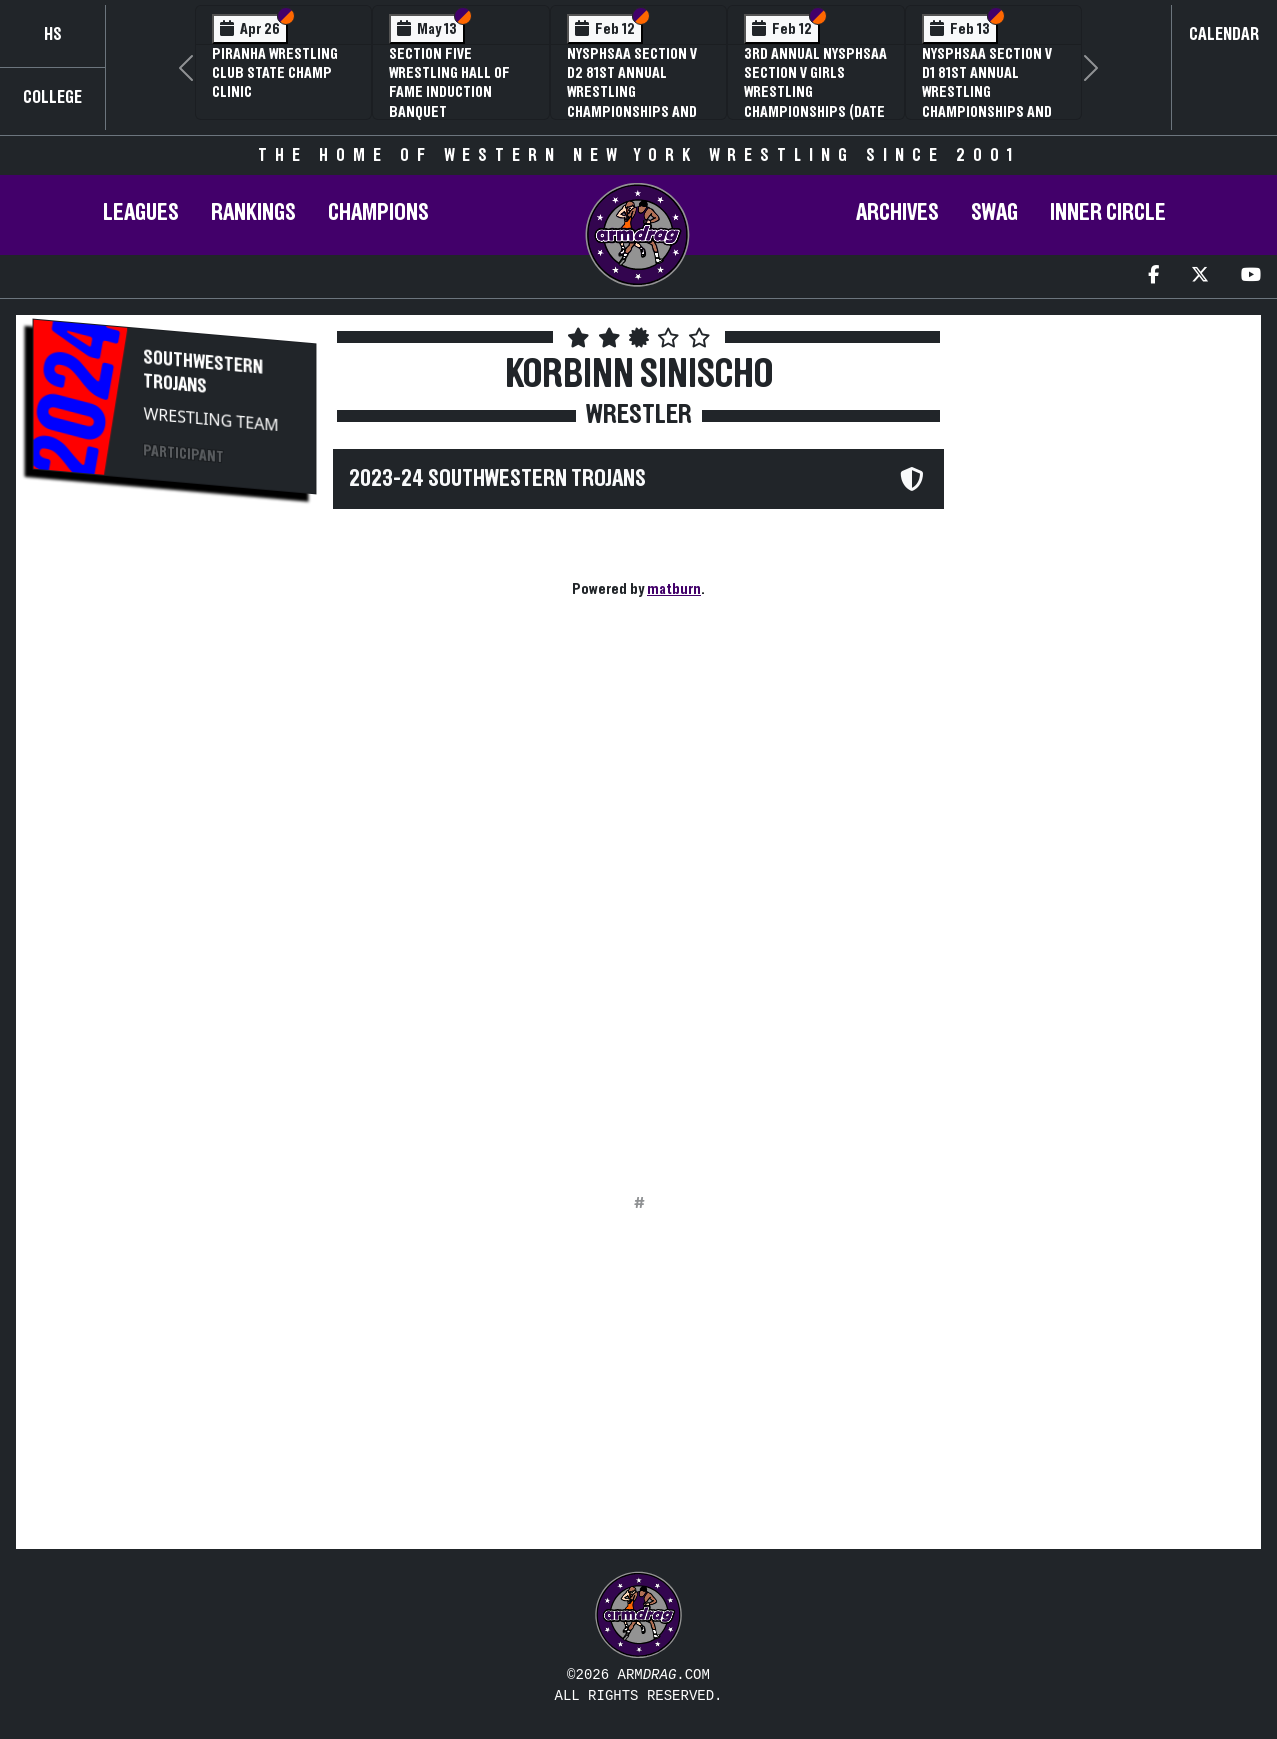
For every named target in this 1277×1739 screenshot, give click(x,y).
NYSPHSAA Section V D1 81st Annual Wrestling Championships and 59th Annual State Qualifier (987, 102)
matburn (674, 589)
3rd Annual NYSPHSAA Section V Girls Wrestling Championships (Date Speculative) (815, 92)
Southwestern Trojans (204, 372)
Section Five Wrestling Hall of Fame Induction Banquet (449, 83)
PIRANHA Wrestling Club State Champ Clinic (275, 73)
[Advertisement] (174, 846)
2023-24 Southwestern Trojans (497, 479)
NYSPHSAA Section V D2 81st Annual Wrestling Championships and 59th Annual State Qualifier (632, 102)
